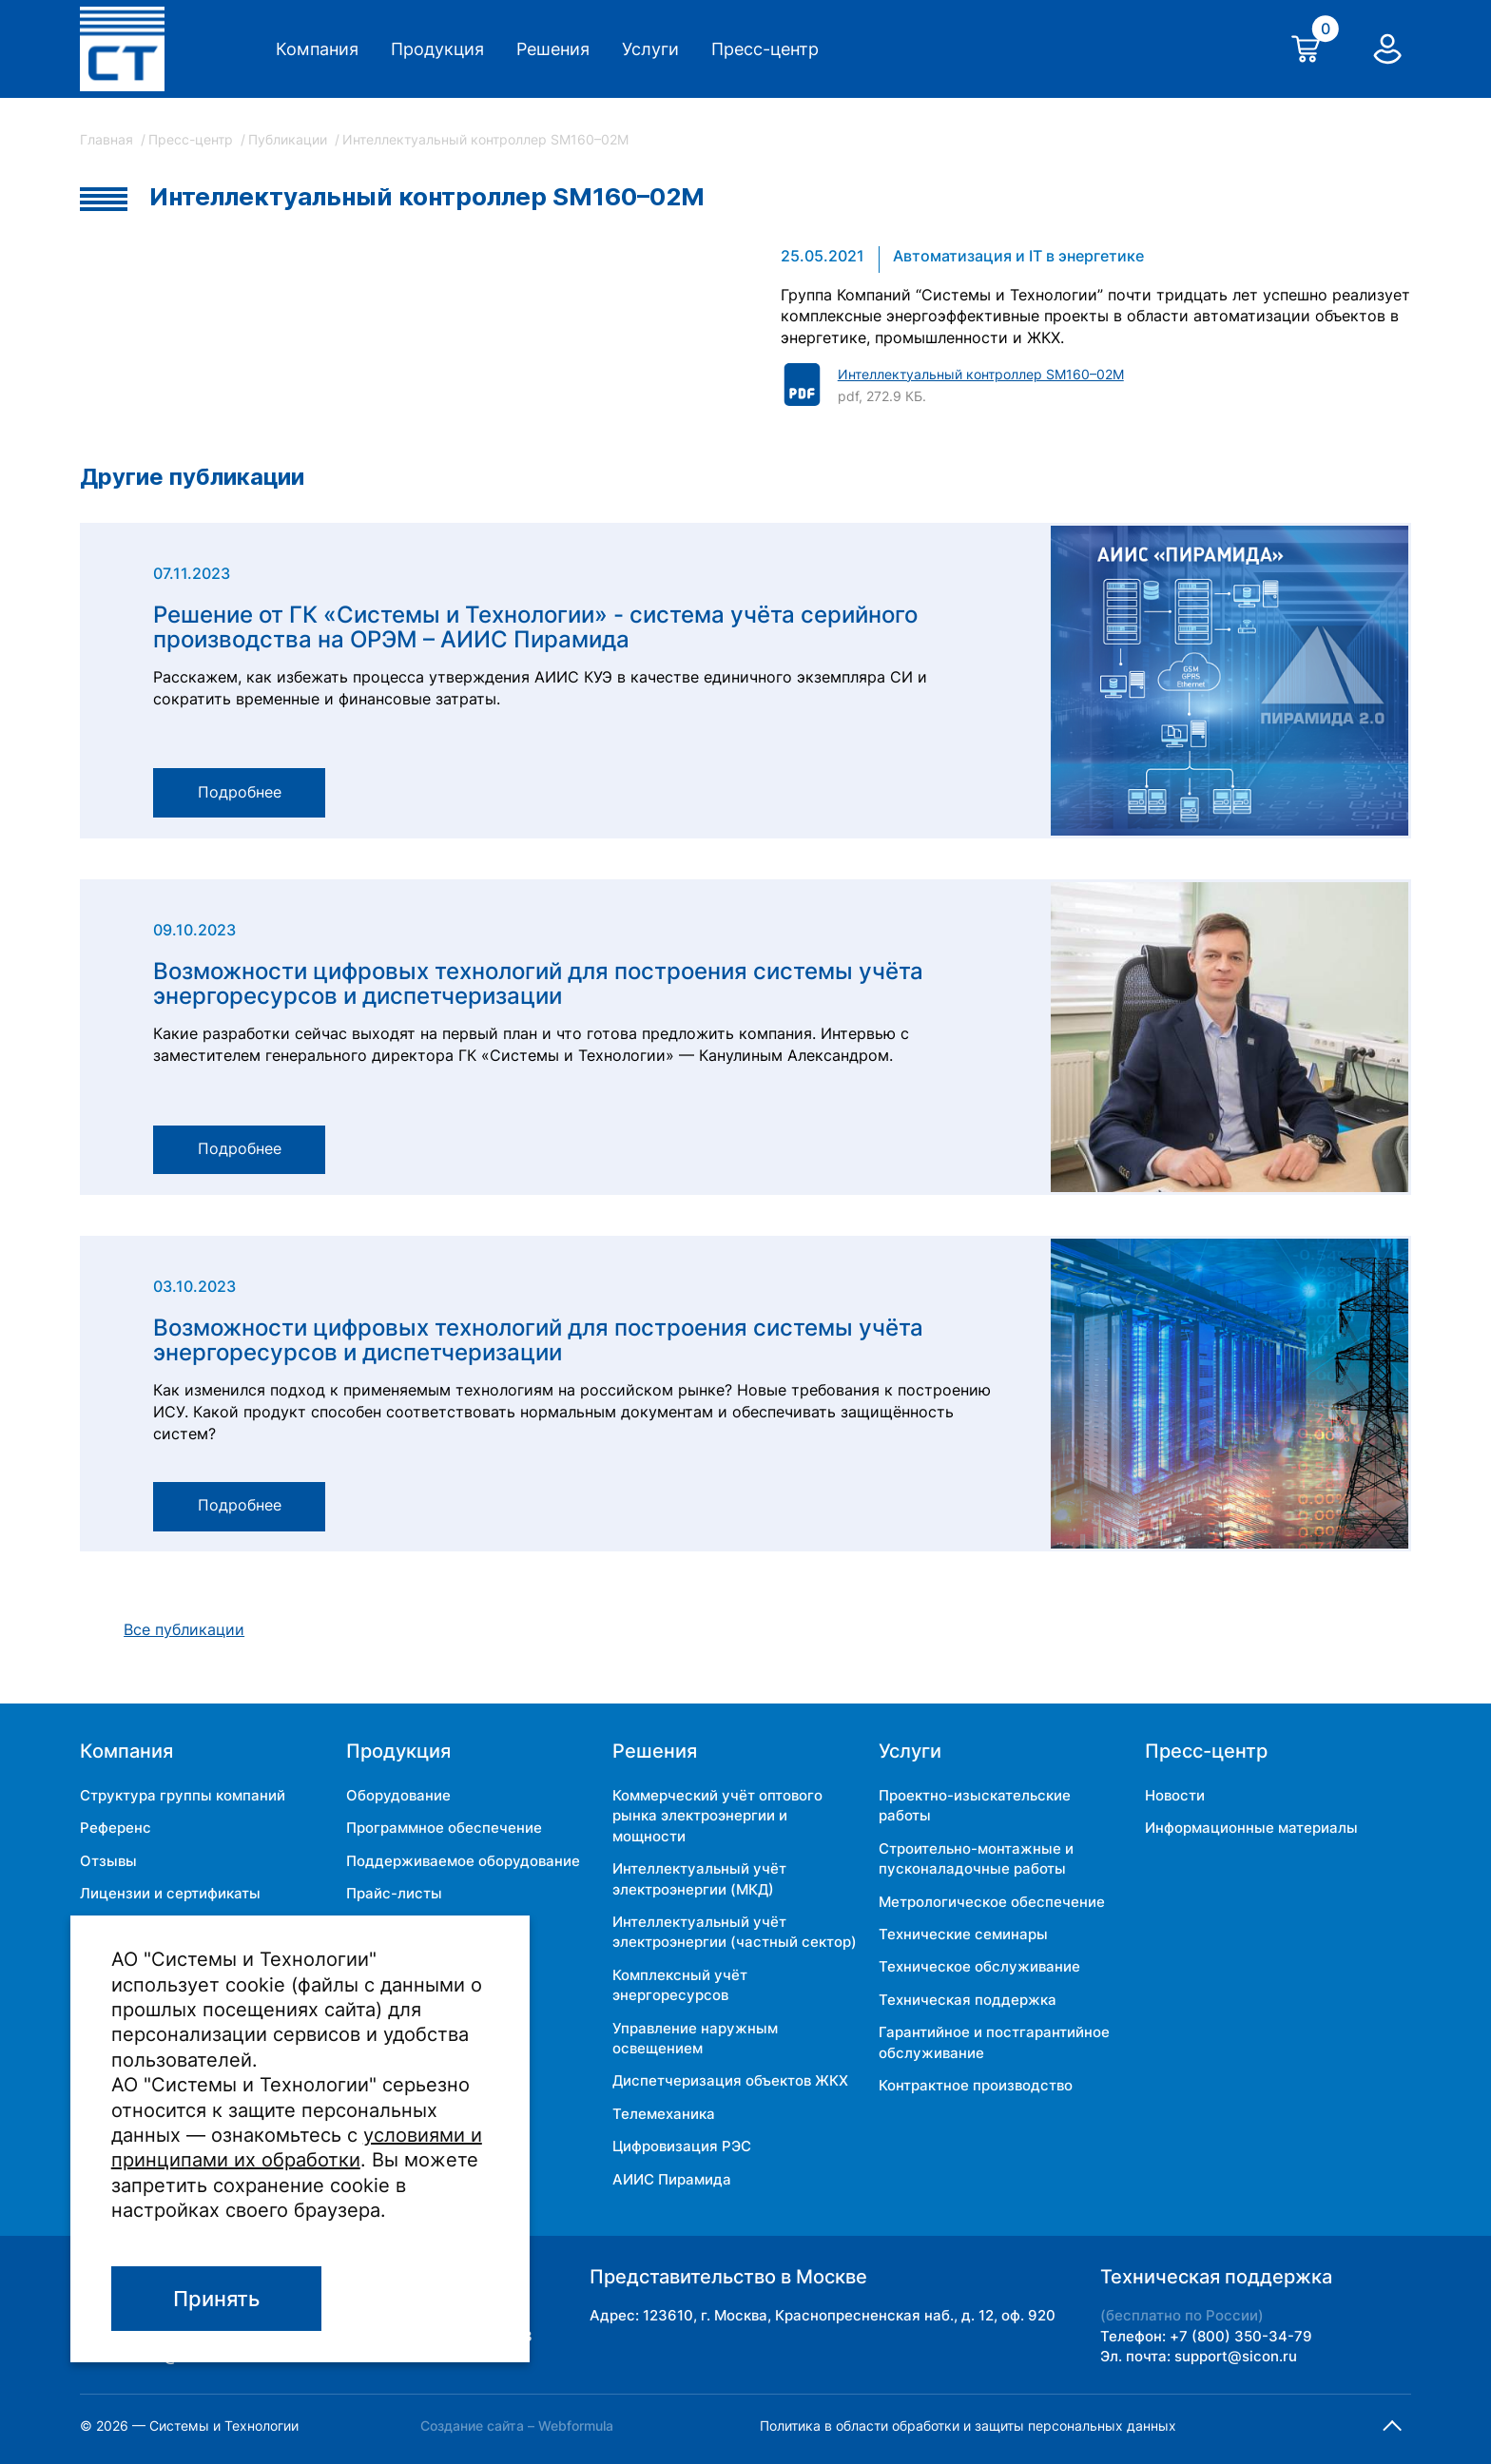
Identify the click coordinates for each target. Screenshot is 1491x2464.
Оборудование (398, 1795)
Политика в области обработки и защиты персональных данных (968, 2425)
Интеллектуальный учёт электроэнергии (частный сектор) (734, 1932)
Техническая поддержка (967, 2000)
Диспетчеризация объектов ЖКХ (730, 2080)
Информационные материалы (1251, 1828)
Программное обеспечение (444, 1828)
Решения (553, 49)
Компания (317, 49)
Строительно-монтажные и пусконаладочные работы (976, 1858)
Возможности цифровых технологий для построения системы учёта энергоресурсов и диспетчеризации (538, 984)
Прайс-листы (394, 1893)
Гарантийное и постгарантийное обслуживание (994, 2042)
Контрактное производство (976, 2085)
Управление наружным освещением (695, 2038)
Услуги (650, 49)
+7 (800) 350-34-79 (1241, 2336)
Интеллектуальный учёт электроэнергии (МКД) (699, 1878)
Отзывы (108, 1861)
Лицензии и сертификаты (170, 1893)
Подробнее (239, 792)
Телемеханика (663, 2114)
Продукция (437, 49)
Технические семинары (963, 1934)
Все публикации (184, 1630)
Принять (216, 2298)
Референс (115, 1828)
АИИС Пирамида (671, 2179)
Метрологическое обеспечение (992, 1902)
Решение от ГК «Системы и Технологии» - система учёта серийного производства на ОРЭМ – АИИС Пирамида (535, 628)
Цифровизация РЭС (681, 2146)
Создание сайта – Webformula (516, 2425)
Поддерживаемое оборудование (463, 1861)
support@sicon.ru (1235, 2356)
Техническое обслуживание (979, 1966)
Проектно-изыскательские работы (975, 1805)
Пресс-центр (765, 49)
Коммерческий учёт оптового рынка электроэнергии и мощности (717, 1815)
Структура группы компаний (182, 1795)
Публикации (289, 139)
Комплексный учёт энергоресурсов (679, 1985)
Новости (1175, 1795)
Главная (108, 139)
